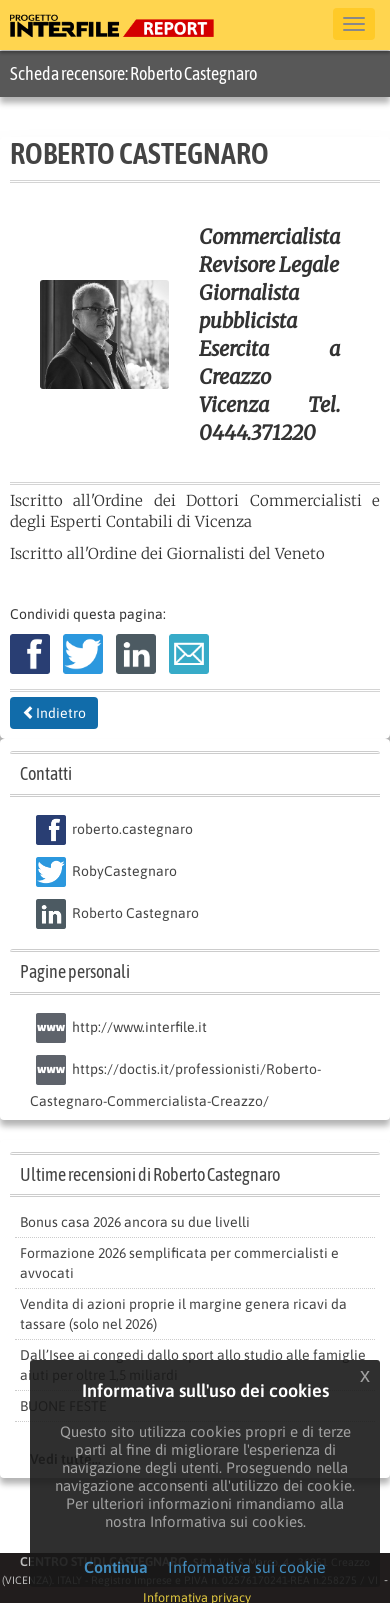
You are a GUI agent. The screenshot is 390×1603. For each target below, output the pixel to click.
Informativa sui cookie (247, 1567)
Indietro (54, 713)
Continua (116, 1567)
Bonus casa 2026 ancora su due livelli (135, 1222)
